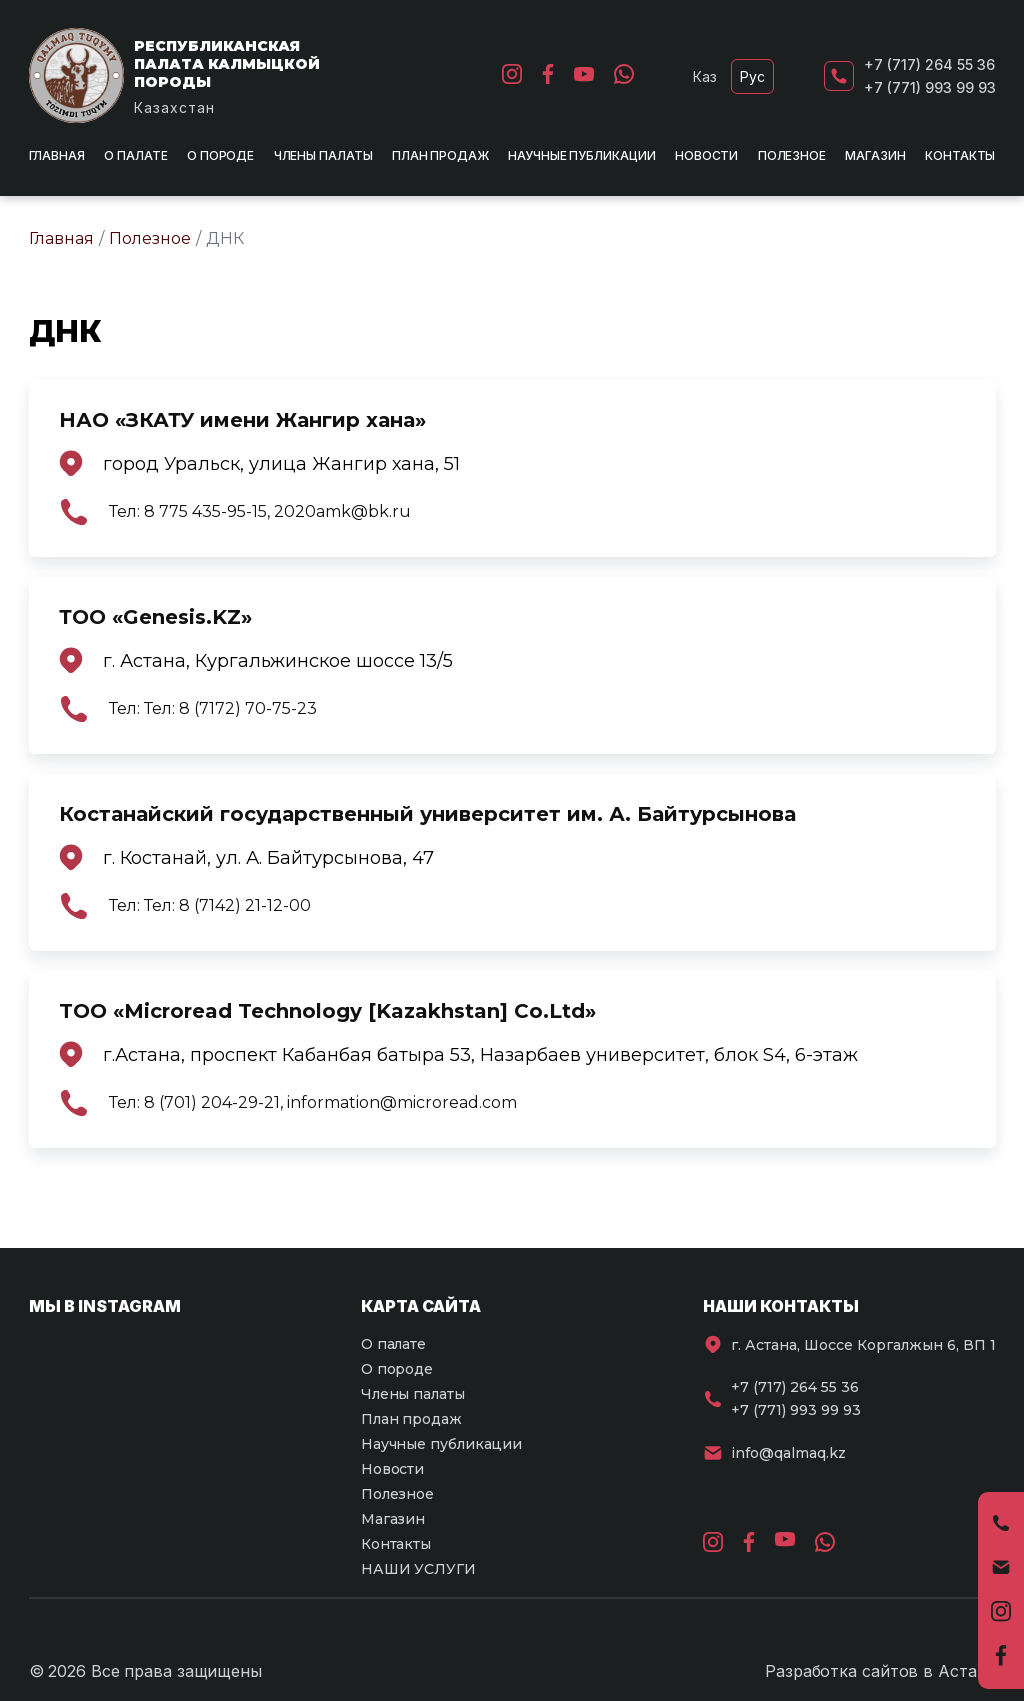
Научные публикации (581, 155)
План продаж (440, 155)
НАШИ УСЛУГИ (418, 1569)
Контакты (960, 155)
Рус (752, 76)
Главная (57, 155)
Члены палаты (323, 155)
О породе (220, 155)
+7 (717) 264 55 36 (929, 64)
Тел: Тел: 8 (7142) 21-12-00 (210, 906)
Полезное (792, 155)
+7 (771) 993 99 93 (930, 87)
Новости (706, 155)
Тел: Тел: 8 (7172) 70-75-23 (213, 709)
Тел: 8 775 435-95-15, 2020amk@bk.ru (260, 512)
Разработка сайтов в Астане (880, 1671)
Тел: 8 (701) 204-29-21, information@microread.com (313, 1103)
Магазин (875, 155)
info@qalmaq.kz (788, 1453)
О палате (135, 155)
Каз (705, 76)
